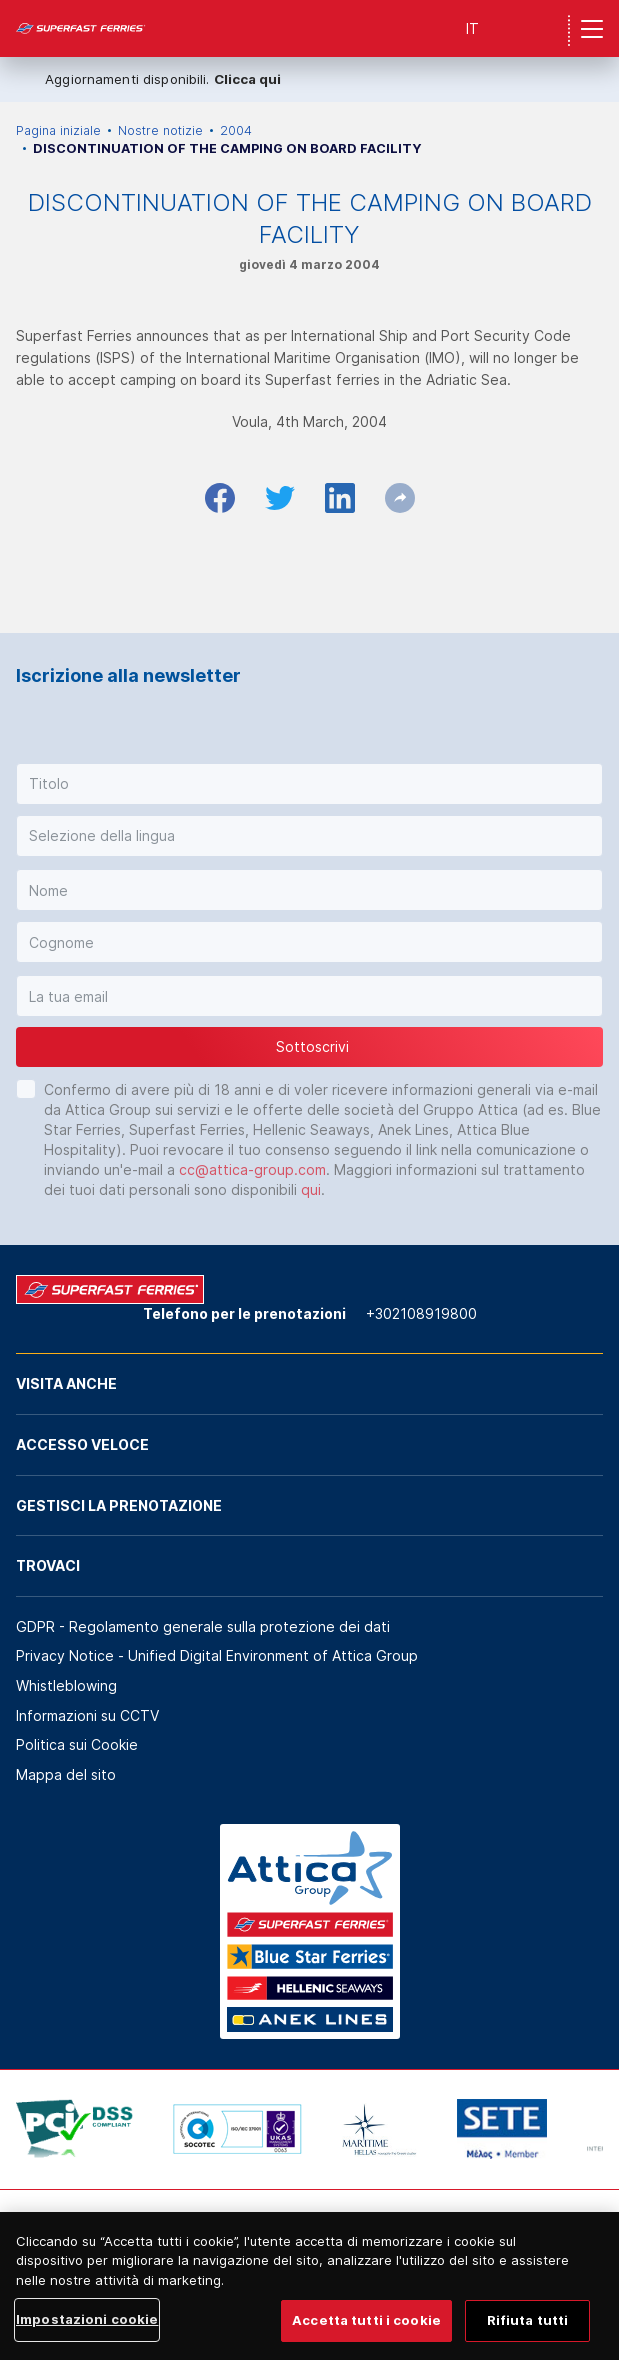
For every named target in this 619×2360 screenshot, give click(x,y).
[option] (74, 2129)
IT (472, 28)
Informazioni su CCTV (87, 1715)
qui (311, 1189)
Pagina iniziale (58, 130)
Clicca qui (247, 79)
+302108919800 (421, 1313)
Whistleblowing (66, 1685)
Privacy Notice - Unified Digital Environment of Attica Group (217, 1655)
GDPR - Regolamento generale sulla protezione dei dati (203, 1626)
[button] (309, 784)
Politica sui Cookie (77, 1744)
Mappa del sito (66, 1774)
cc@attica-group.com (252, 1169)
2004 (236, 130)
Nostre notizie (160, 130)
